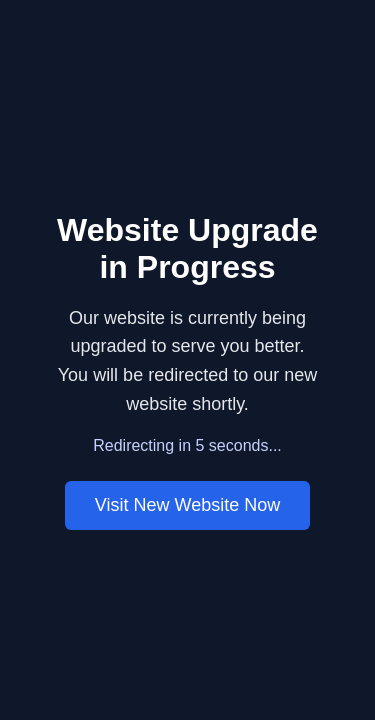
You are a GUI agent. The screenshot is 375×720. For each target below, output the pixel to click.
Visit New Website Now (187, 505)
